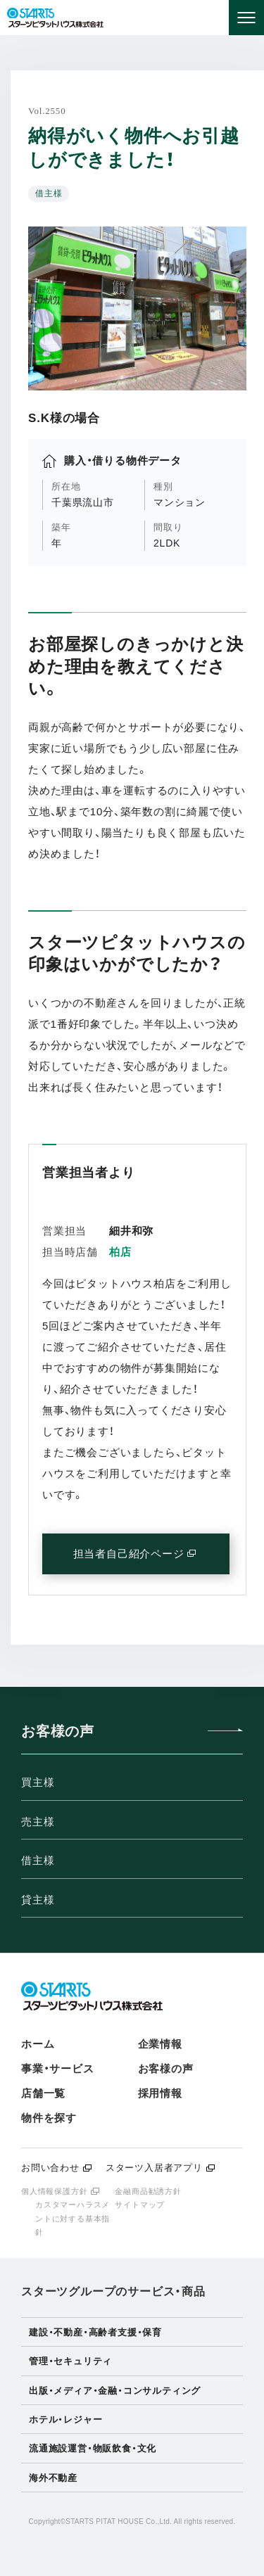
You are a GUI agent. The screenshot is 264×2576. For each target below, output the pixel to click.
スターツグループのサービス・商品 (113, 2291)
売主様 (37, 1822)
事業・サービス (57, 2068)
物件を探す (49, 2118)
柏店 (120, 1252)
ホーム (37, 2044)
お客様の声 (166, 2068)
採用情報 (160, 2093)
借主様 (37, 1860)
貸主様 (37, 1900)
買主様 (37, 1782)
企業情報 (160, 2044)
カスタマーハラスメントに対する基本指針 (72, 2218)
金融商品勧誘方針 (148, 2191)
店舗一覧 (43, 2093)
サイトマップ (140, 2204)
